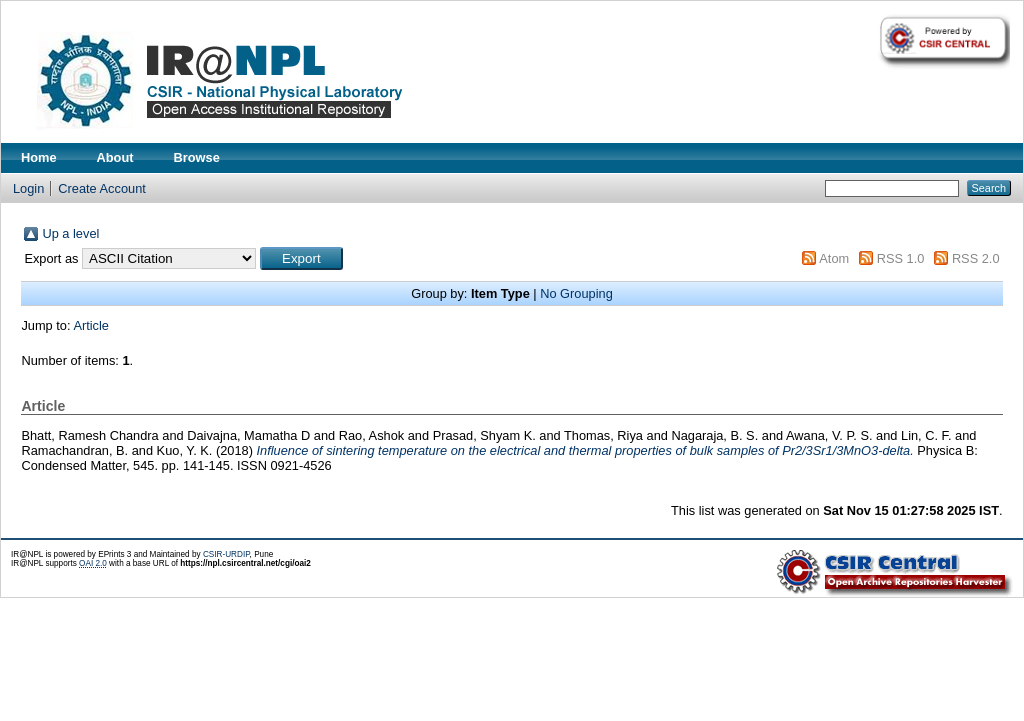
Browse (197, 157)
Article (91, 325)
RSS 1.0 (901, 258)
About (115, 157)
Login (28, 188)
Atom (834, 258)
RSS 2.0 (976, 258)
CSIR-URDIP (226, 554)
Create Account (102, 188)
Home (39, 157)
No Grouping (576, 293)
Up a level (70, 233)
